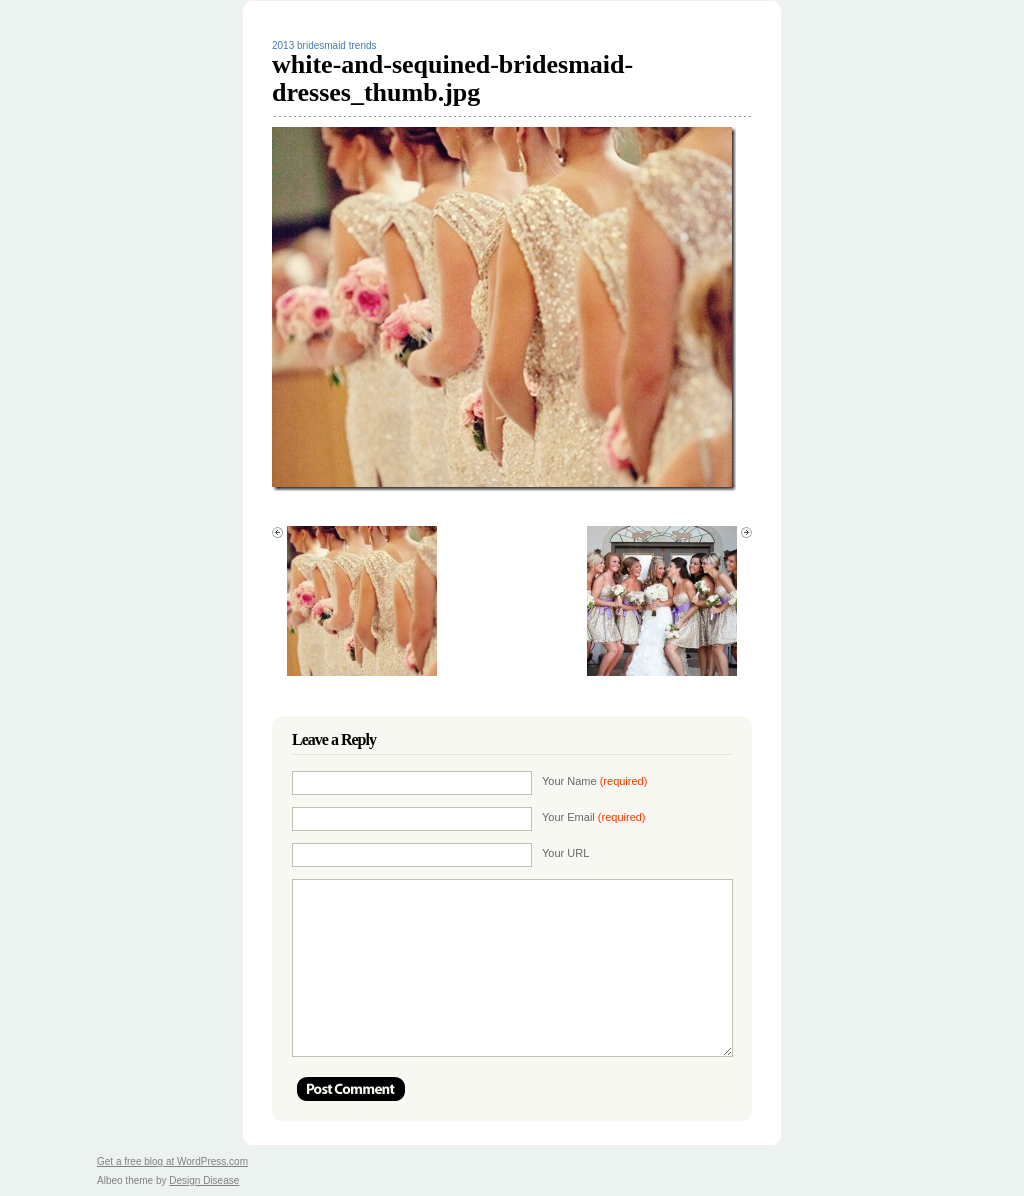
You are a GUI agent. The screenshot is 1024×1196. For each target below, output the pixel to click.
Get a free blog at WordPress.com (172, 1161)
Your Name (594, 781)
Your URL (565, 853)
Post (351, 1089)
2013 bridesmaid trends (324, 45)
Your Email (594, 817)
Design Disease (204, 1180)
